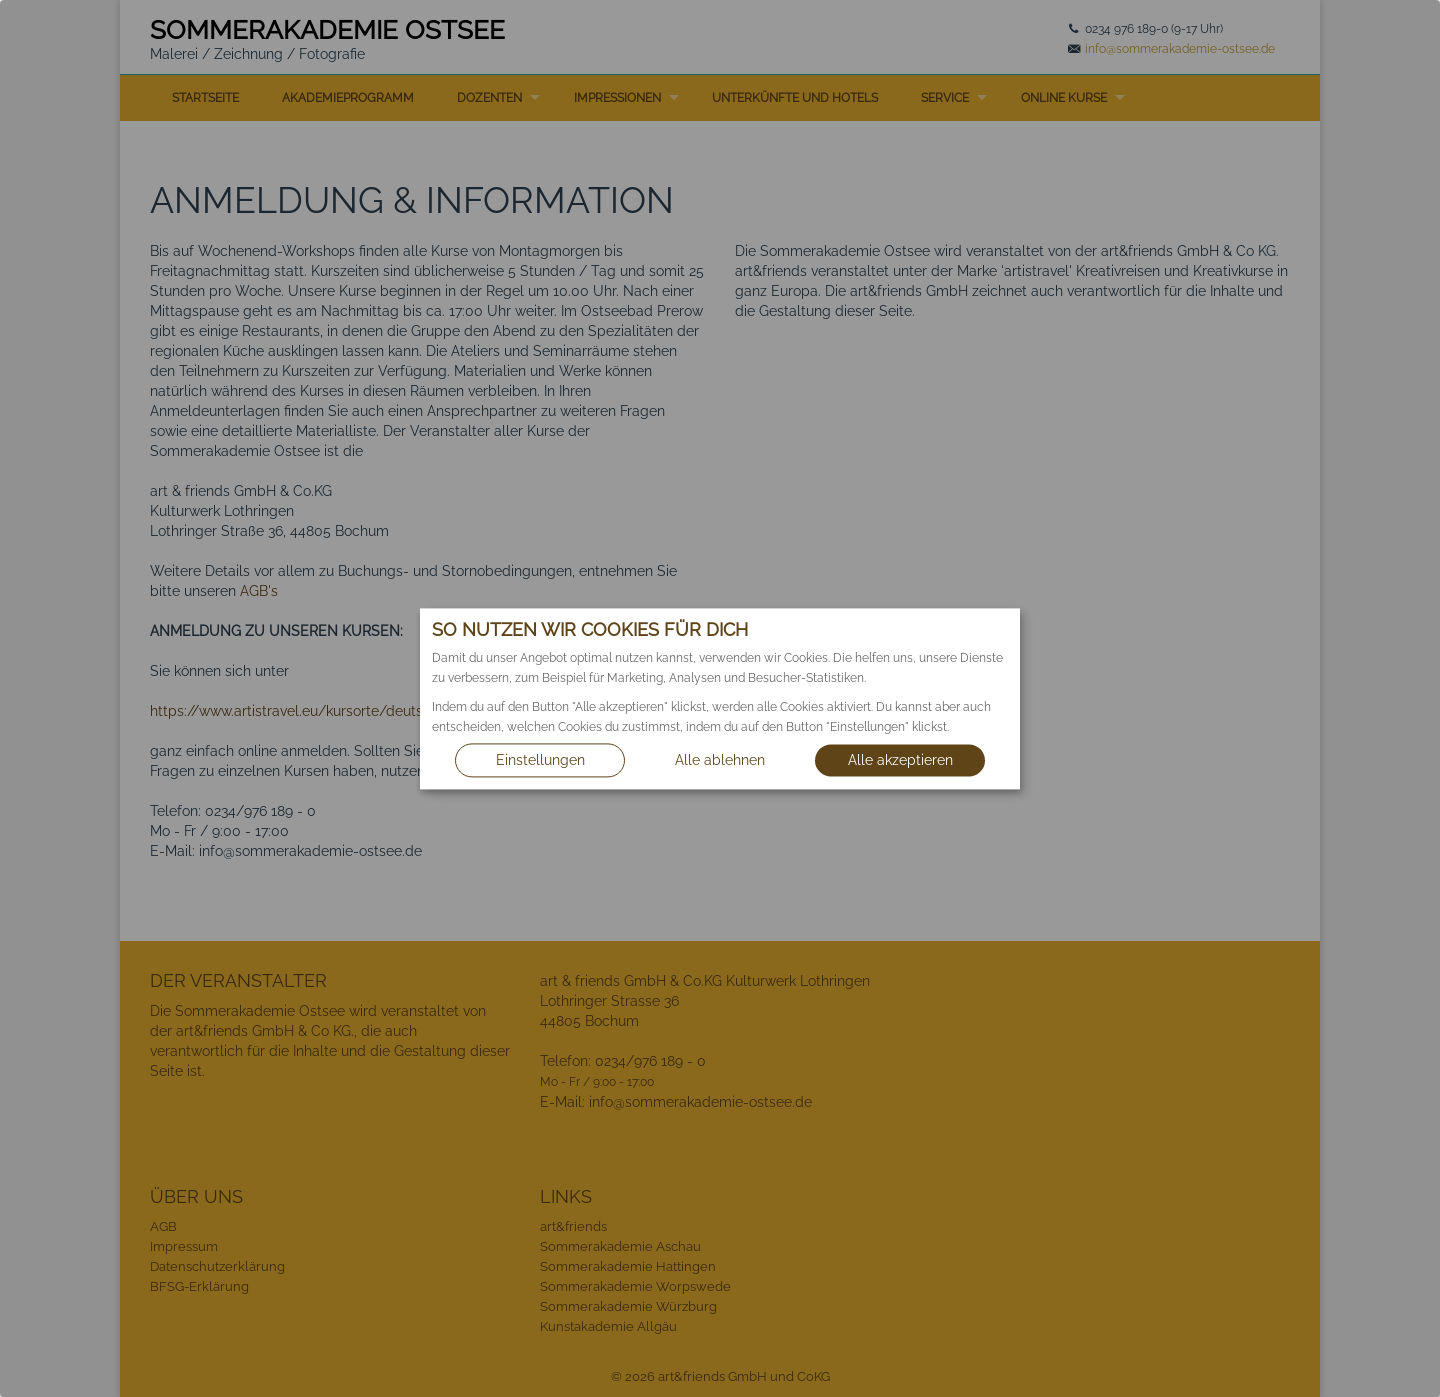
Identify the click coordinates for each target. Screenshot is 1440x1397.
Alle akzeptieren (900, 760)
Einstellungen (540, 760)
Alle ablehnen (720, 760)
